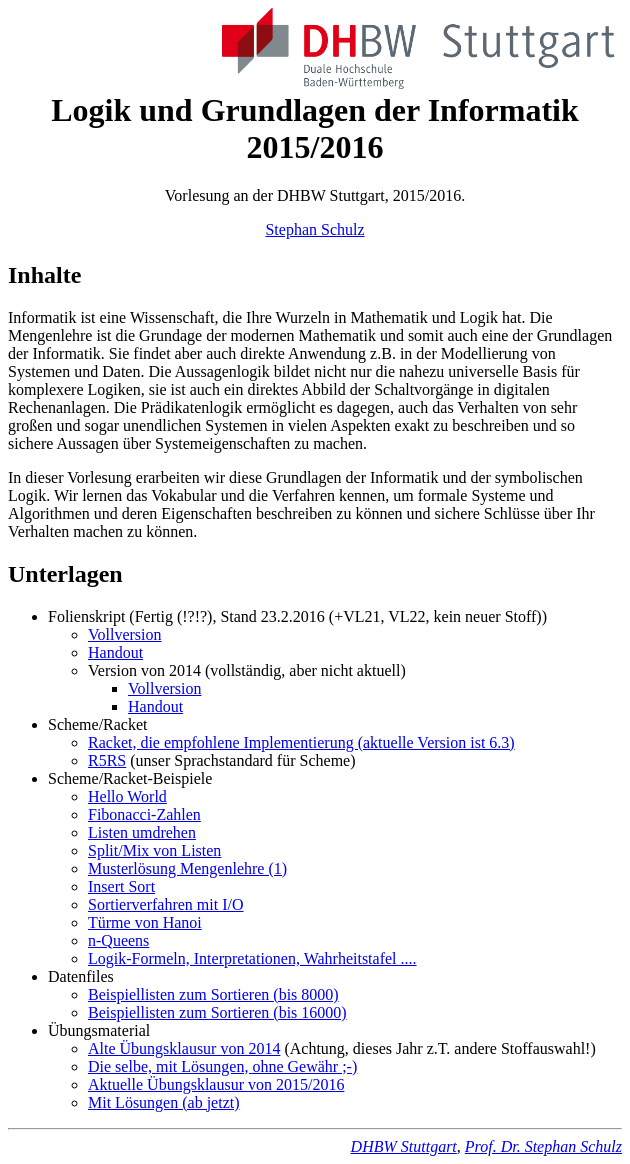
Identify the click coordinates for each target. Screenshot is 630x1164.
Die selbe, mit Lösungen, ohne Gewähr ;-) (222, 1066)
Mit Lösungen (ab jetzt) (164, 1102)
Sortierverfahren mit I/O (166, 904)
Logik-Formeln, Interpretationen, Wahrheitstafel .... (252, 958)
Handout (115, 652)
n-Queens (118, 940)
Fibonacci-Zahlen (144, 814)
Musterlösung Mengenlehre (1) (187, 868)
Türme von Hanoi (145, 922)
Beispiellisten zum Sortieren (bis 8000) (213, 994)
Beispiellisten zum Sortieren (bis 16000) (217, 1012)
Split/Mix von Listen (154, 850)
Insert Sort (121, 886)
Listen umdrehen (142, 832)
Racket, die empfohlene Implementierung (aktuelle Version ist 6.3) (301, 742)
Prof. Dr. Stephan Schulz (543, 1146)
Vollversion (124, 634)
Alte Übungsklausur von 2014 (184, 1048)
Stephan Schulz (314, 229)
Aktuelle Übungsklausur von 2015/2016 (216, 1084)
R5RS (107, 760)
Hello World (127, 796)
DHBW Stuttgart (404, 1146)
